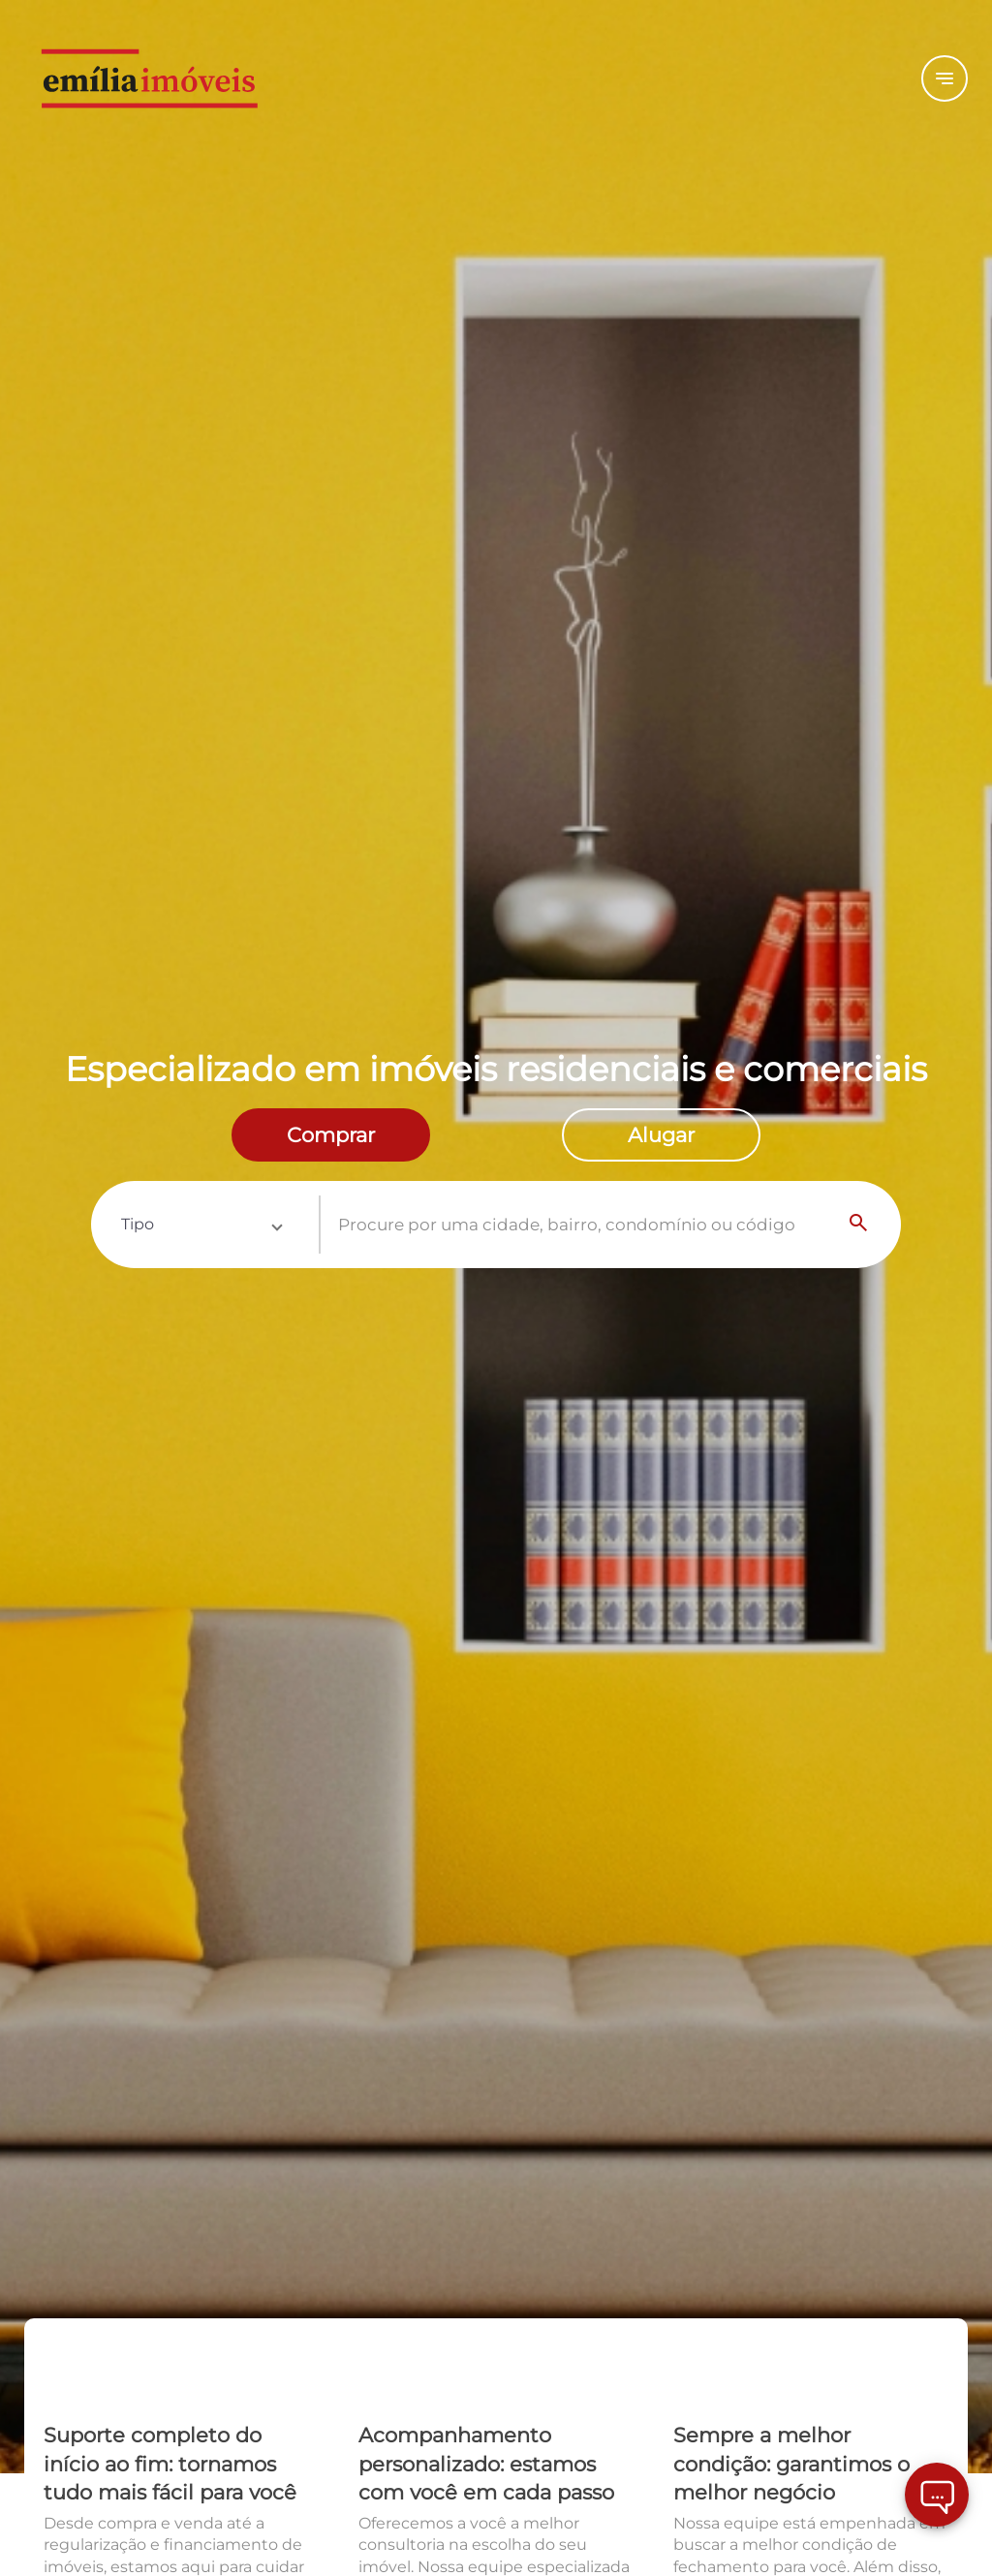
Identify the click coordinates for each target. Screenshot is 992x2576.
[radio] (330, 1135)
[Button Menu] (944, 78)
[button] (201, 1224)
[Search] (859, 1224)
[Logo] (181, 78)
